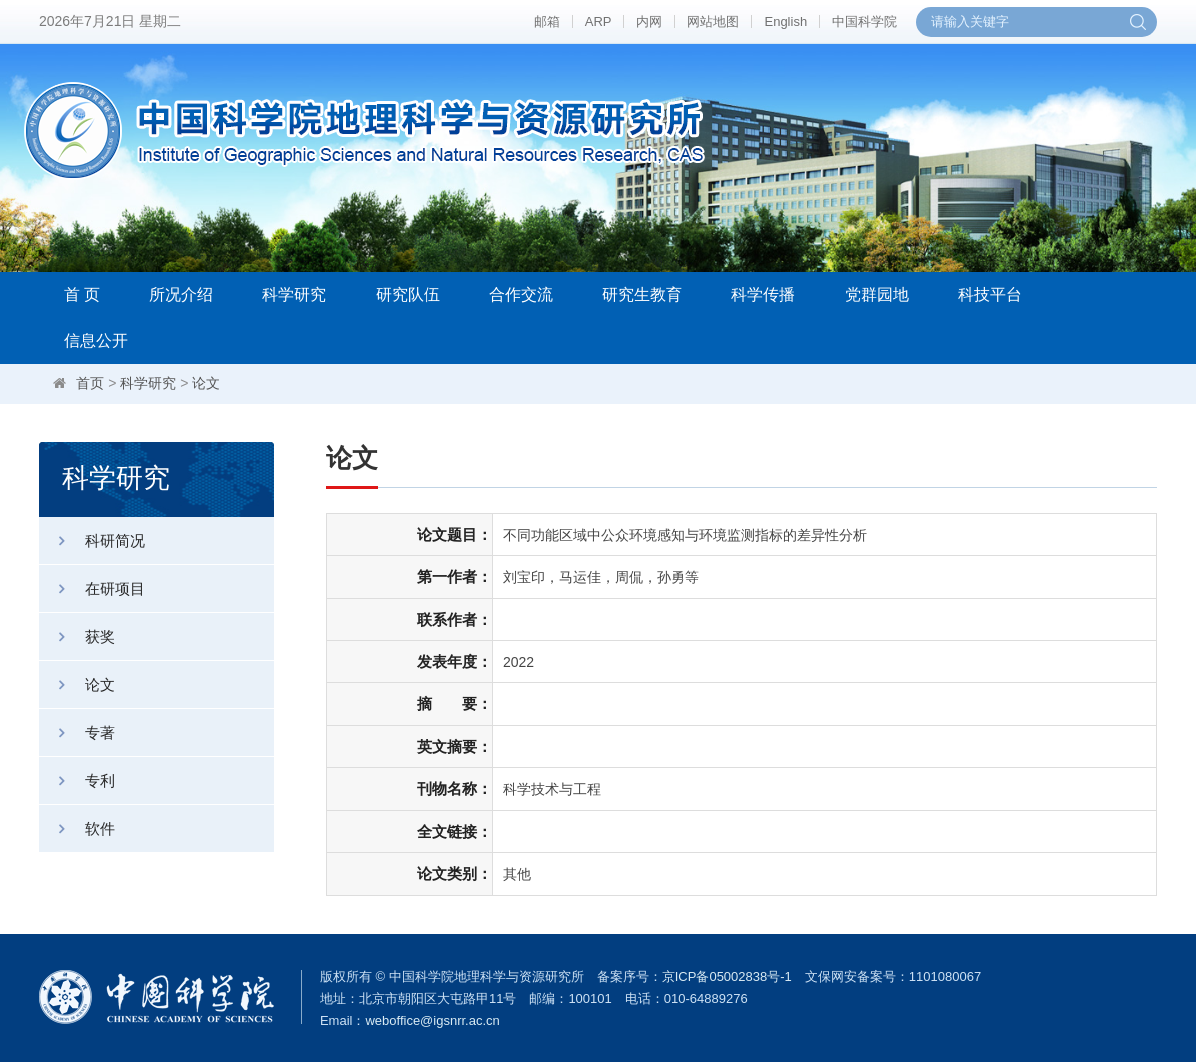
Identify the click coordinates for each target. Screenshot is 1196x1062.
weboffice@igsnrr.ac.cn (432, 1020)
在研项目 (92, 588)
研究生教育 (642, 294)
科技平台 (990, 294)
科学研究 (294, 294)
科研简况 (92, 540)
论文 (206, 383)
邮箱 (547, 21)
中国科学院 (864, 21)
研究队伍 (408, 294)
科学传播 (763, 294)
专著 (77, 732)
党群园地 (877, 294)
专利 (77, 780)
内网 (649, 21)
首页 (90, 383)
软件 (77, 828)
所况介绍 (181, 294)
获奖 (77, 636)
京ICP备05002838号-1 (727, 976)
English (785, 21)
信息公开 (96, 340)
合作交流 (521, 294)
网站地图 (713, 21)
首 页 (82, 294)
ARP (598, 21)
